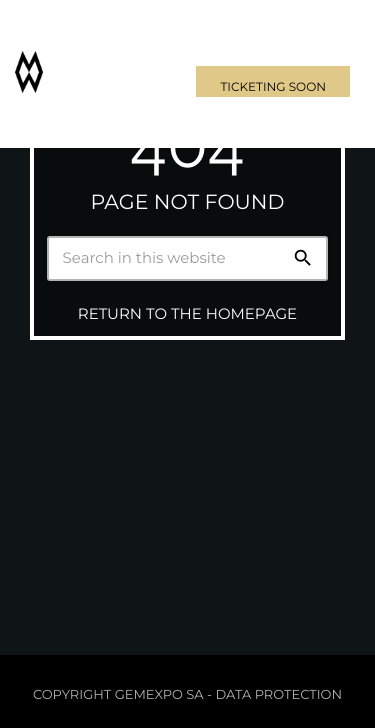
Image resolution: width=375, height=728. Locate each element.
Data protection (278, 695)
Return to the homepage (187, 313)
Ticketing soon (273, 87)
